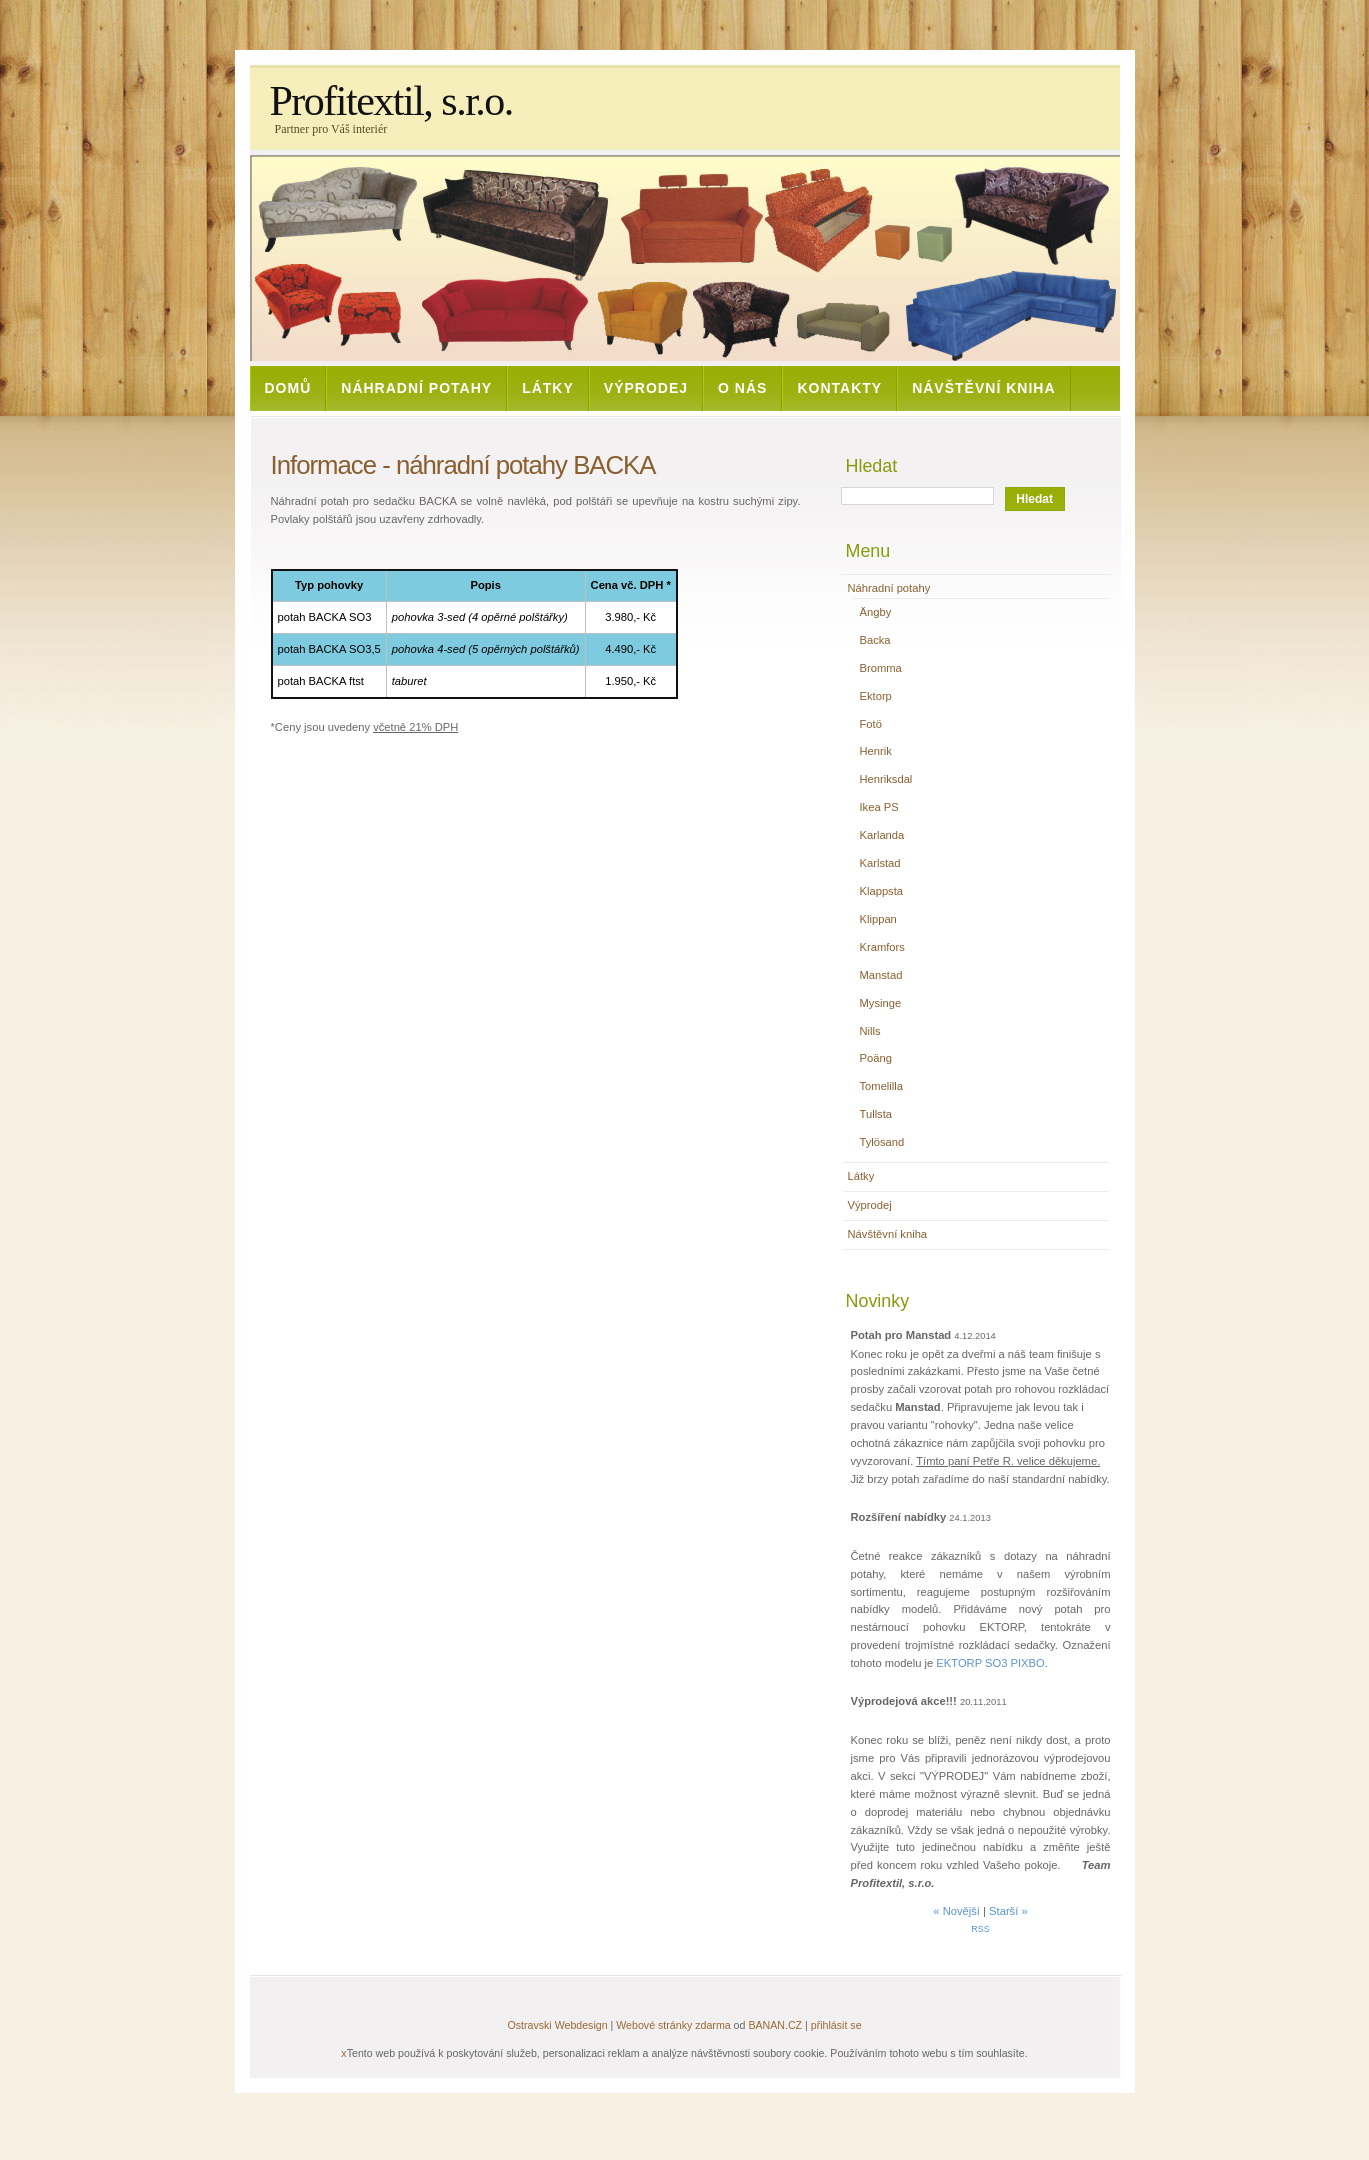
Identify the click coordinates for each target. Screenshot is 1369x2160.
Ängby (876, 612)
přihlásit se (836, 2025)
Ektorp (876, 696)
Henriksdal (886, 779)
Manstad (881, 975)
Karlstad (880, 863)
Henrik (876, 751)
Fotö (871, 724)
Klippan (878, 919)
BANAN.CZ (775, 2025)
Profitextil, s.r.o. (391, 101)
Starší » (1008, 1911)
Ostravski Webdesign (558, 2025)
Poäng (876, 1058)
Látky (548, 388)
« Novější (956, 1911)
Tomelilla (882, 1086)
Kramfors (882, 947)
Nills (870, 1031)
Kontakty (839, 388)
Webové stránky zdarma (673, 2025)
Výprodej (646, 388)
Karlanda (882, 835)
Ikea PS (879, 807)
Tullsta (876, 1114)
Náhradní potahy (416, 388)
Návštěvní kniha (983, 388)
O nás (742, 388)
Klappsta (882, 891)
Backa (875, 640)
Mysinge (881, 1003)
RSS (980, 1929)
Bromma (881, 668)
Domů (288, 388)
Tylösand (882, 1142)
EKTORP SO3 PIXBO (990, 1663)
